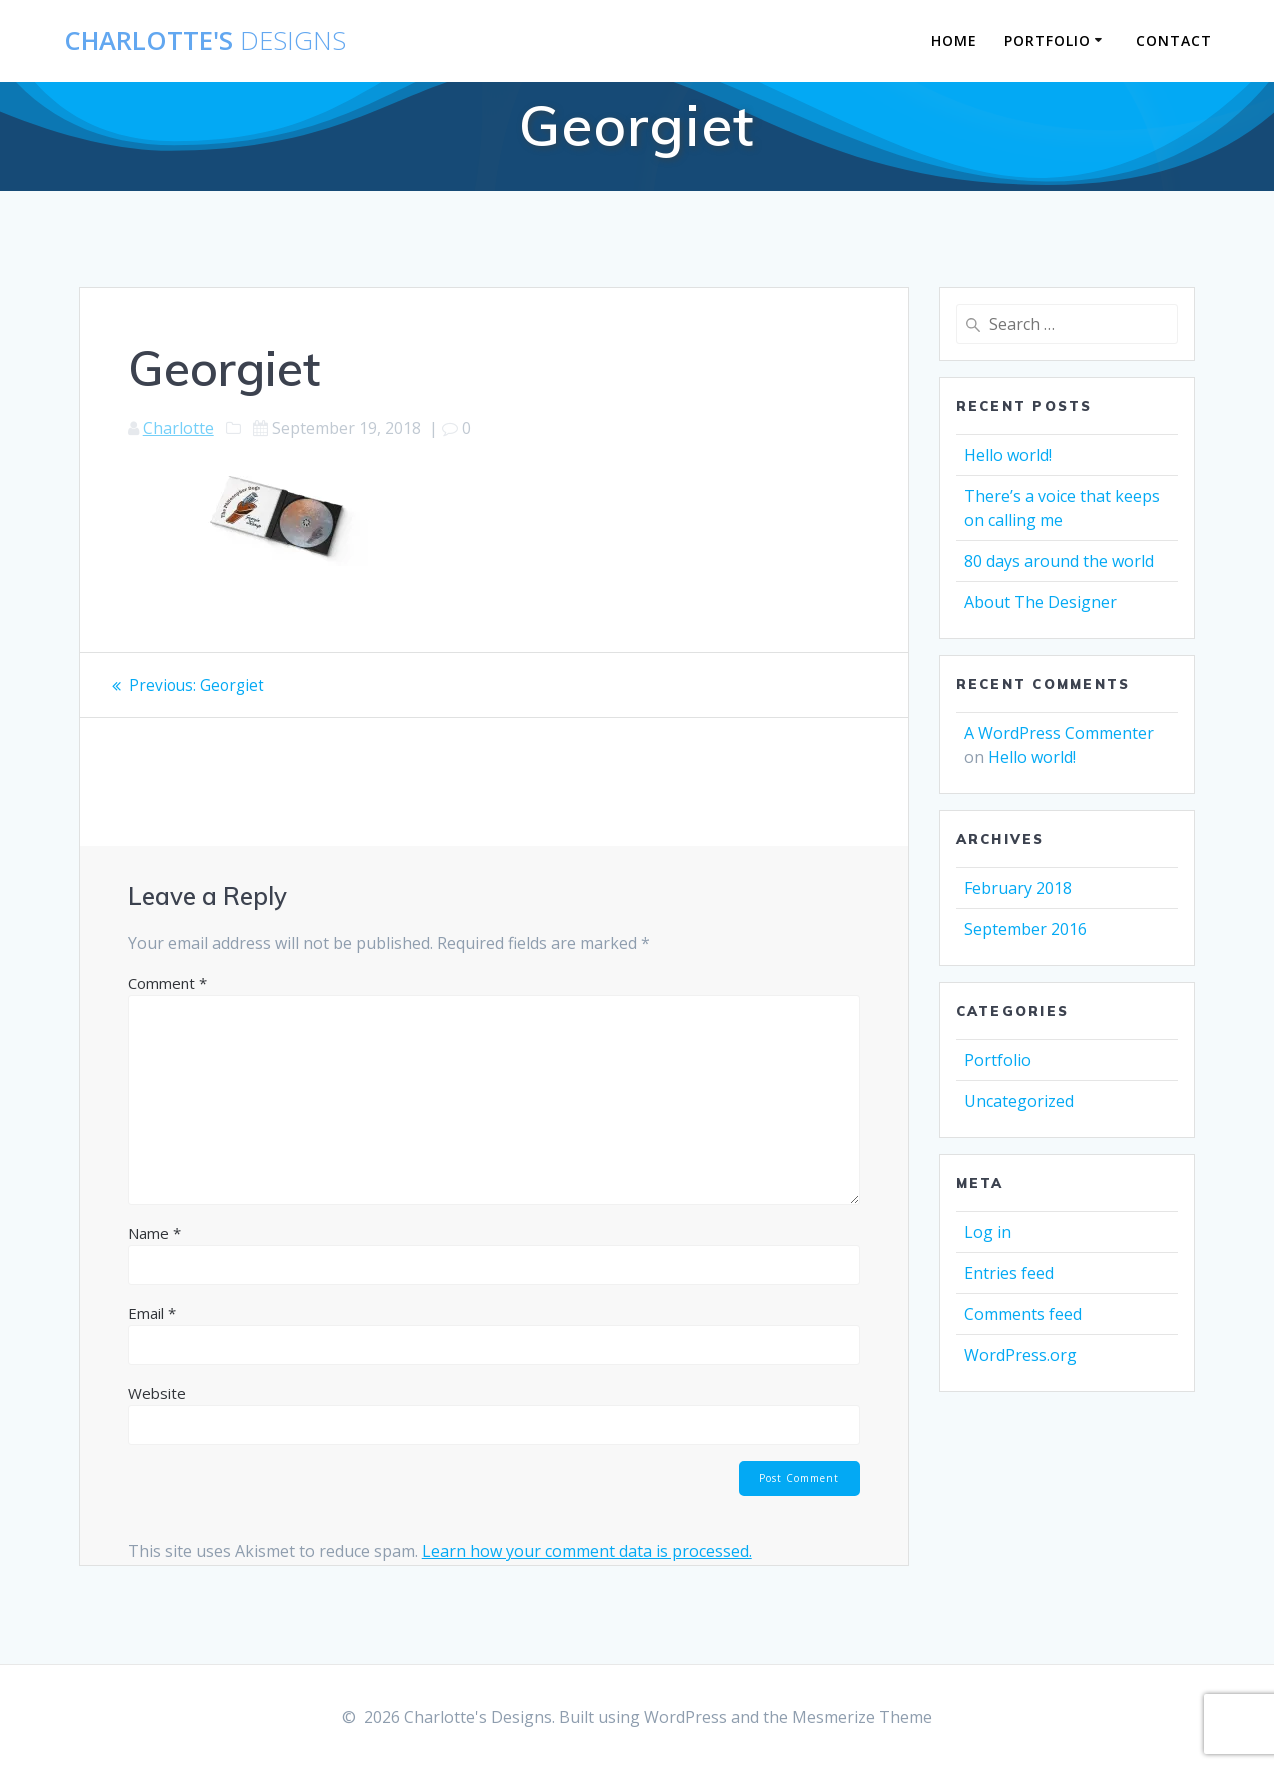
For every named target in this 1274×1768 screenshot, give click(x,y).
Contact (1174, 40)
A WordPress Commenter (1059, 733)
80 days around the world (1059, 561)
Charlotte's (205, 41)
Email (152, 1313)
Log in (987, 1232)
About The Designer (1040, 602)
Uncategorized (1019, 1101)
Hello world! (1008, 455)
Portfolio (1047, 40)
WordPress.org (1020, 1355)
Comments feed (1023, 1314)
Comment (167, 983)
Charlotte (178, 428)
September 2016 (1025, 929)
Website (157, 1393)
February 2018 (1018, 888)
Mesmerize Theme (862, 1717)
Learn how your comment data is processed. (587, 1553)
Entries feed (1009, 1273)
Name (154, 1233)
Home (954, 40)
